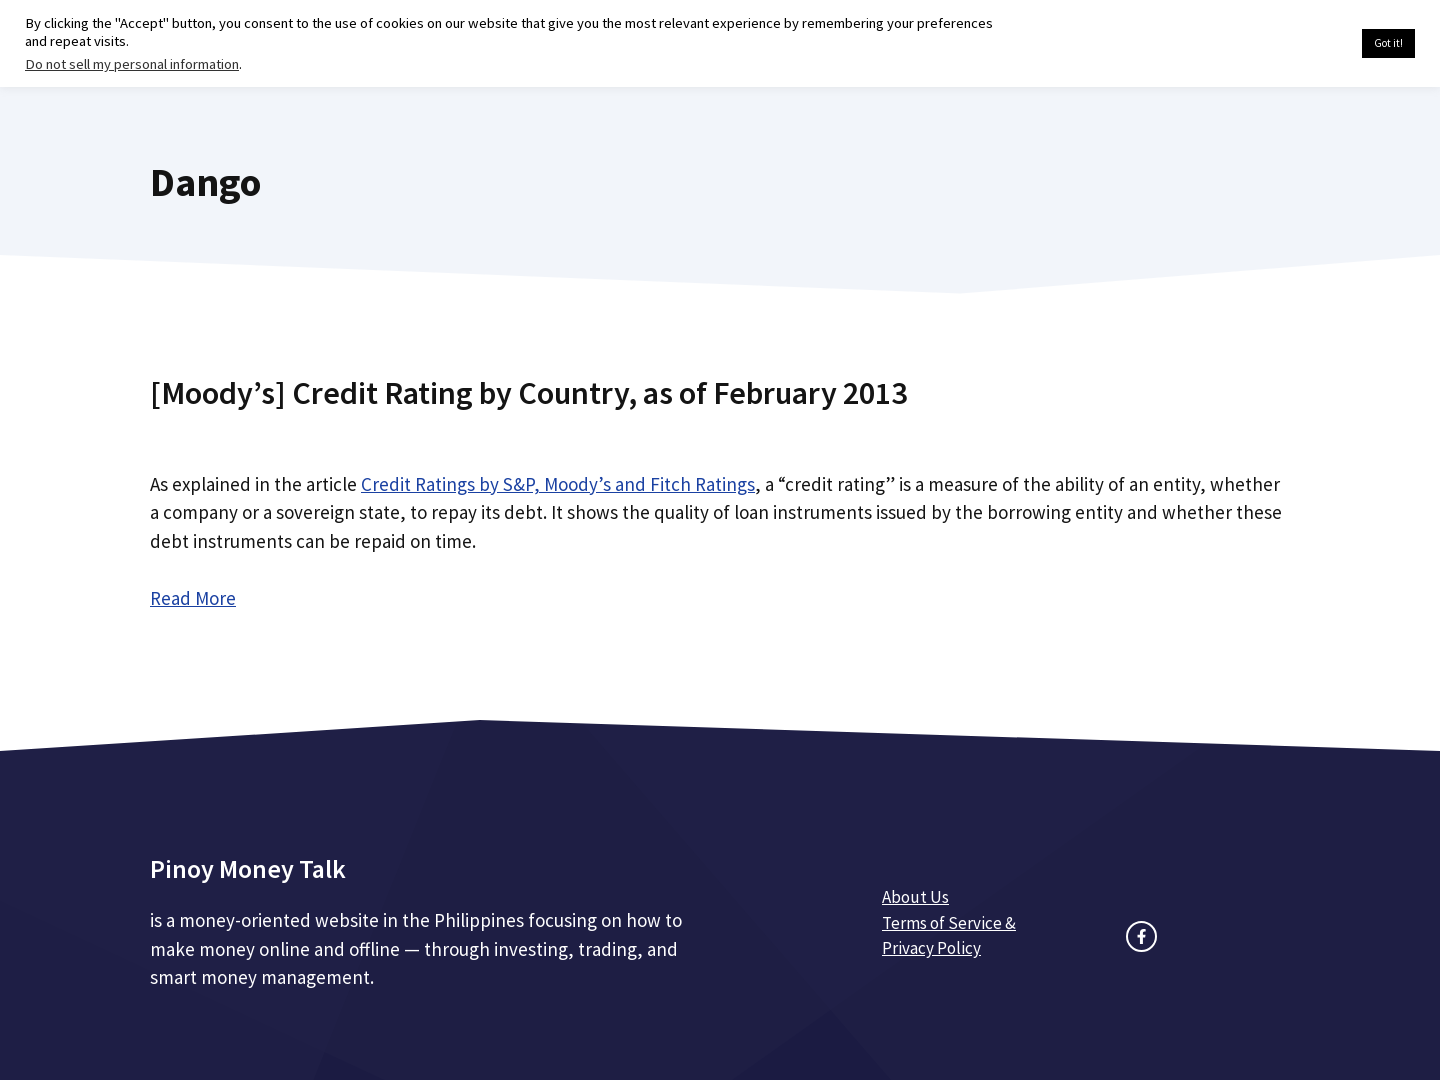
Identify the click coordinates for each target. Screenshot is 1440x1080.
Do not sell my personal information (132, 64)
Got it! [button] (1388, 43)
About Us (915, 897)
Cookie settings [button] (1299, 44)
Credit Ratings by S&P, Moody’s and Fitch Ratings (558, 484)
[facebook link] (1141, 936)
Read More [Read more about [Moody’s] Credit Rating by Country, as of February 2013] (193, 598)
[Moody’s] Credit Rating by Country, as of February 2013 (528, 393)
